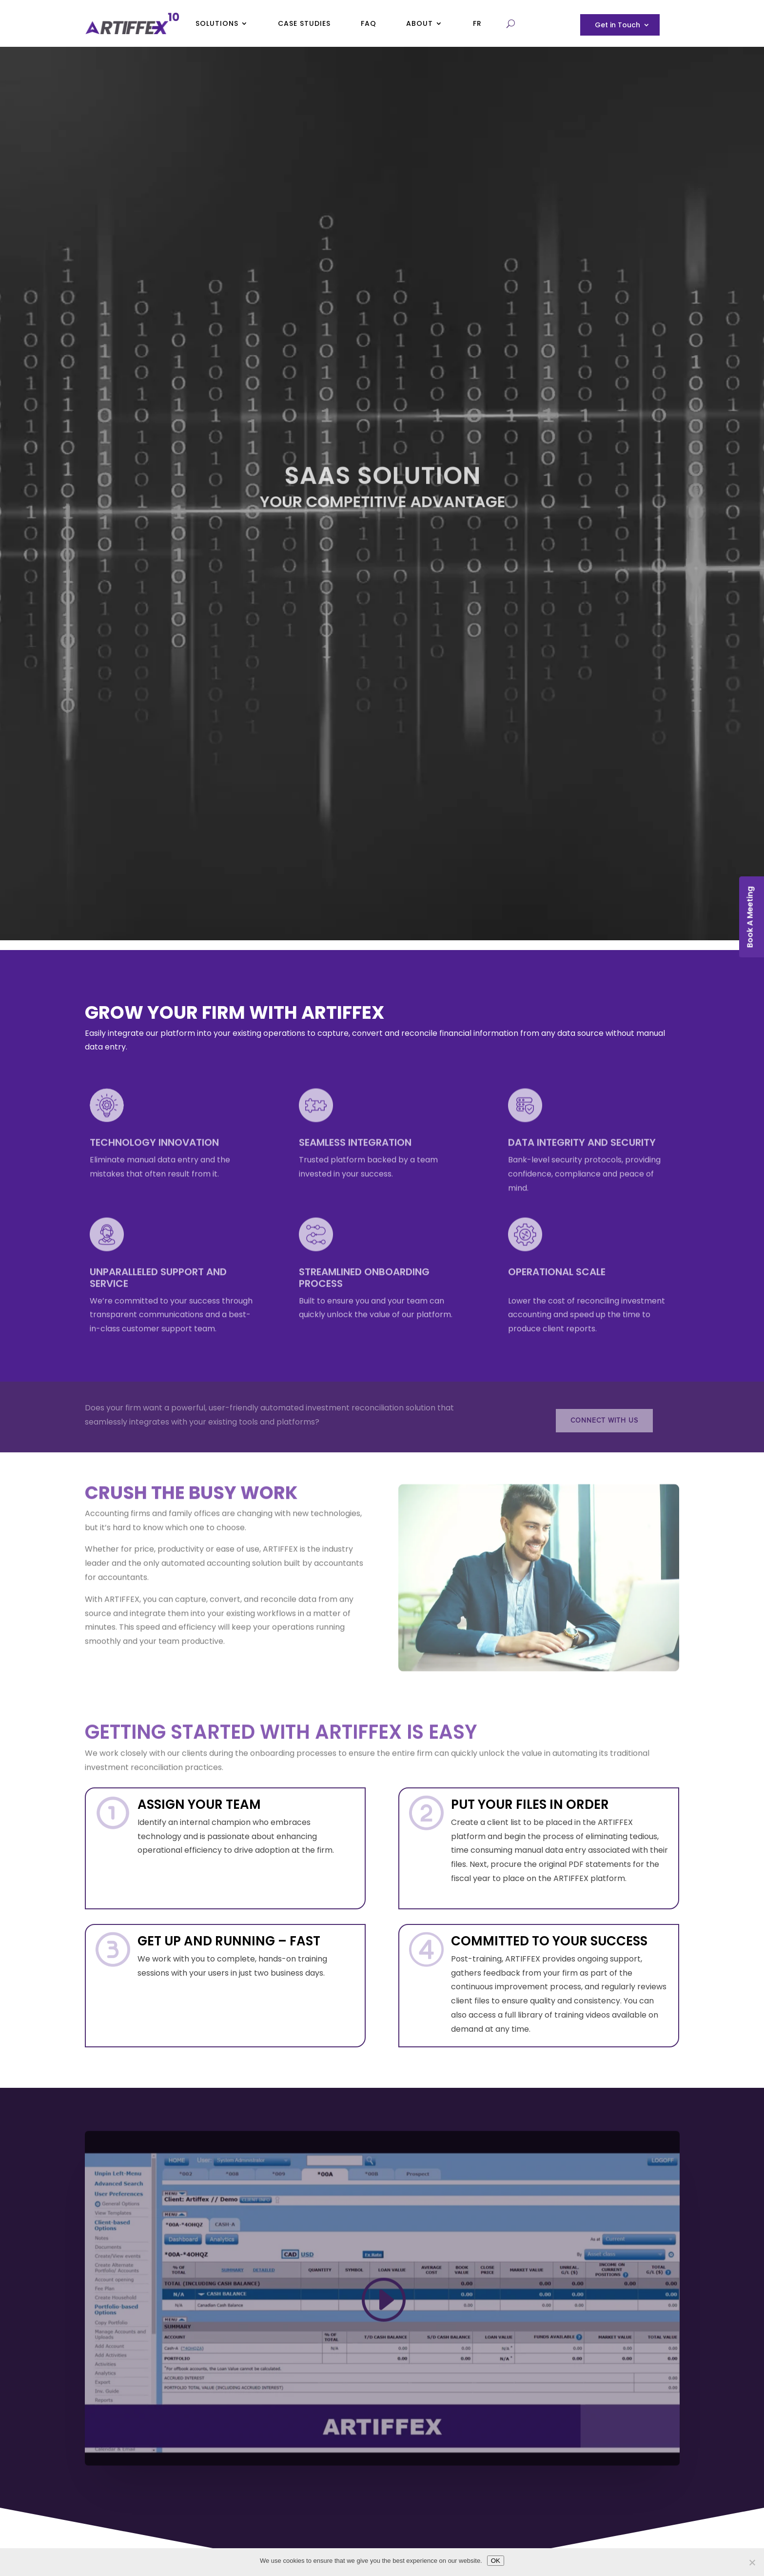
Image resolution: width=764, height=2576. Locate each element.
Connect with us (604, 1420)
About (419, 23)
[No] (752, 2562)
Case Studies (304, 23)
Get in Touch (617, 25)
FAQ (368, 23)
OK (495, 2560)
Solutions (217, 23)
